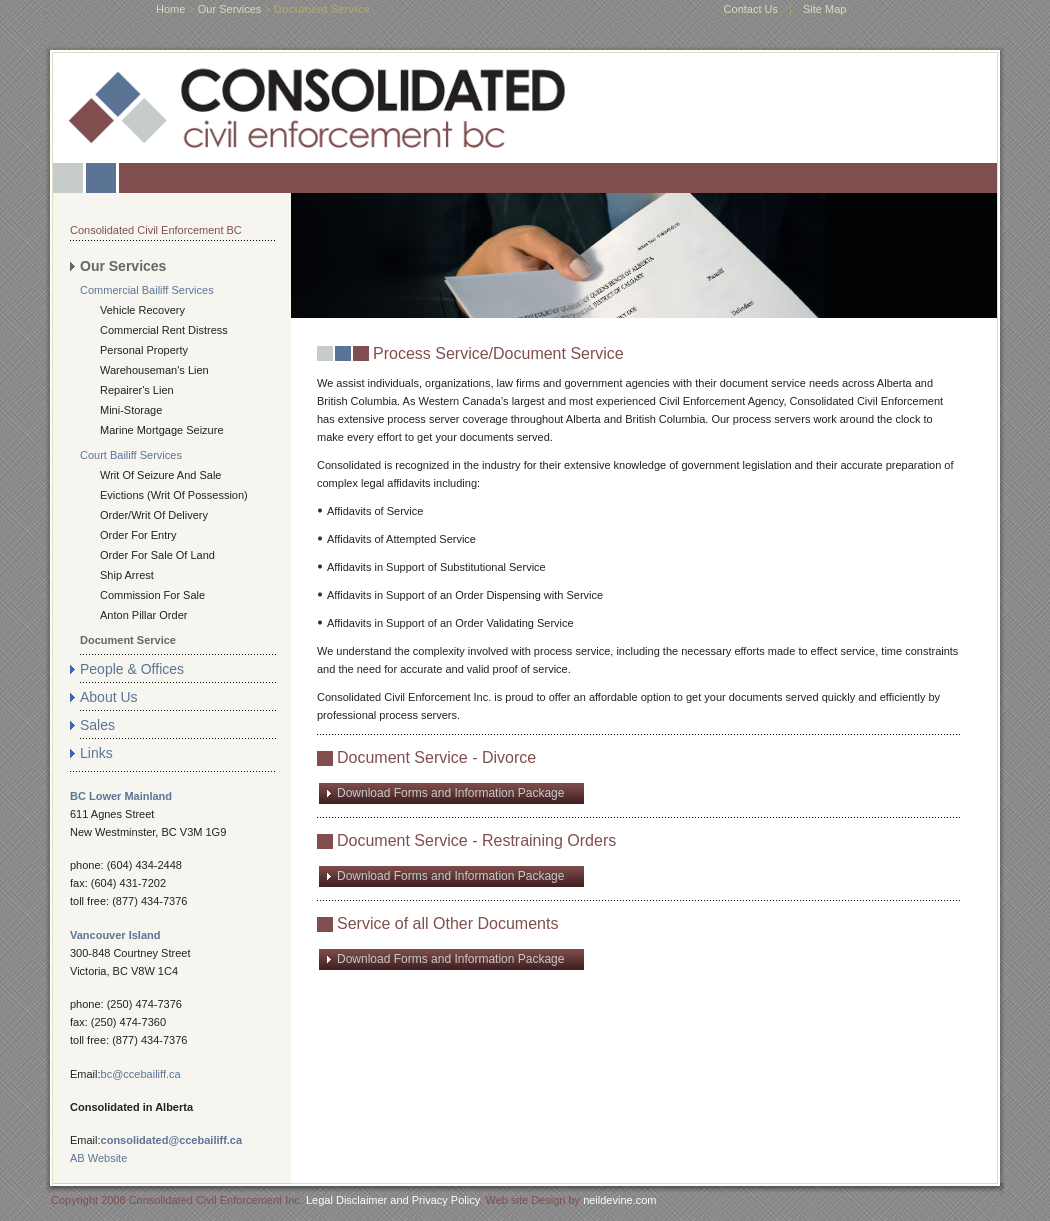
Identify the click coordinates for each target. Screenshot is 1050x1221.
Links (96, 753)
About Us (109, 697)
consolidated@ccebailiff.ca (172, 1140)
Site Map (824, 9)
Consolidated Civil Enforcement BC (156, 230)
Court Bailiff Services (131, 455)
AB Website (98, 1158)
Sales (97, 725)
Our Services (230, 9)
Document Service (128, 640)
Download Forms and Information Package (450, 793)
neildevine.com (619, 1200)
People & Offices (132, 669)
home (170, 9)
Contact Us (751, 9)
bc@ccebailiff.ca (141, 1074)
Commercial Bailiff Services (147, 290)
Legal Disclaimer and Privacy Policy (392, 1200)
